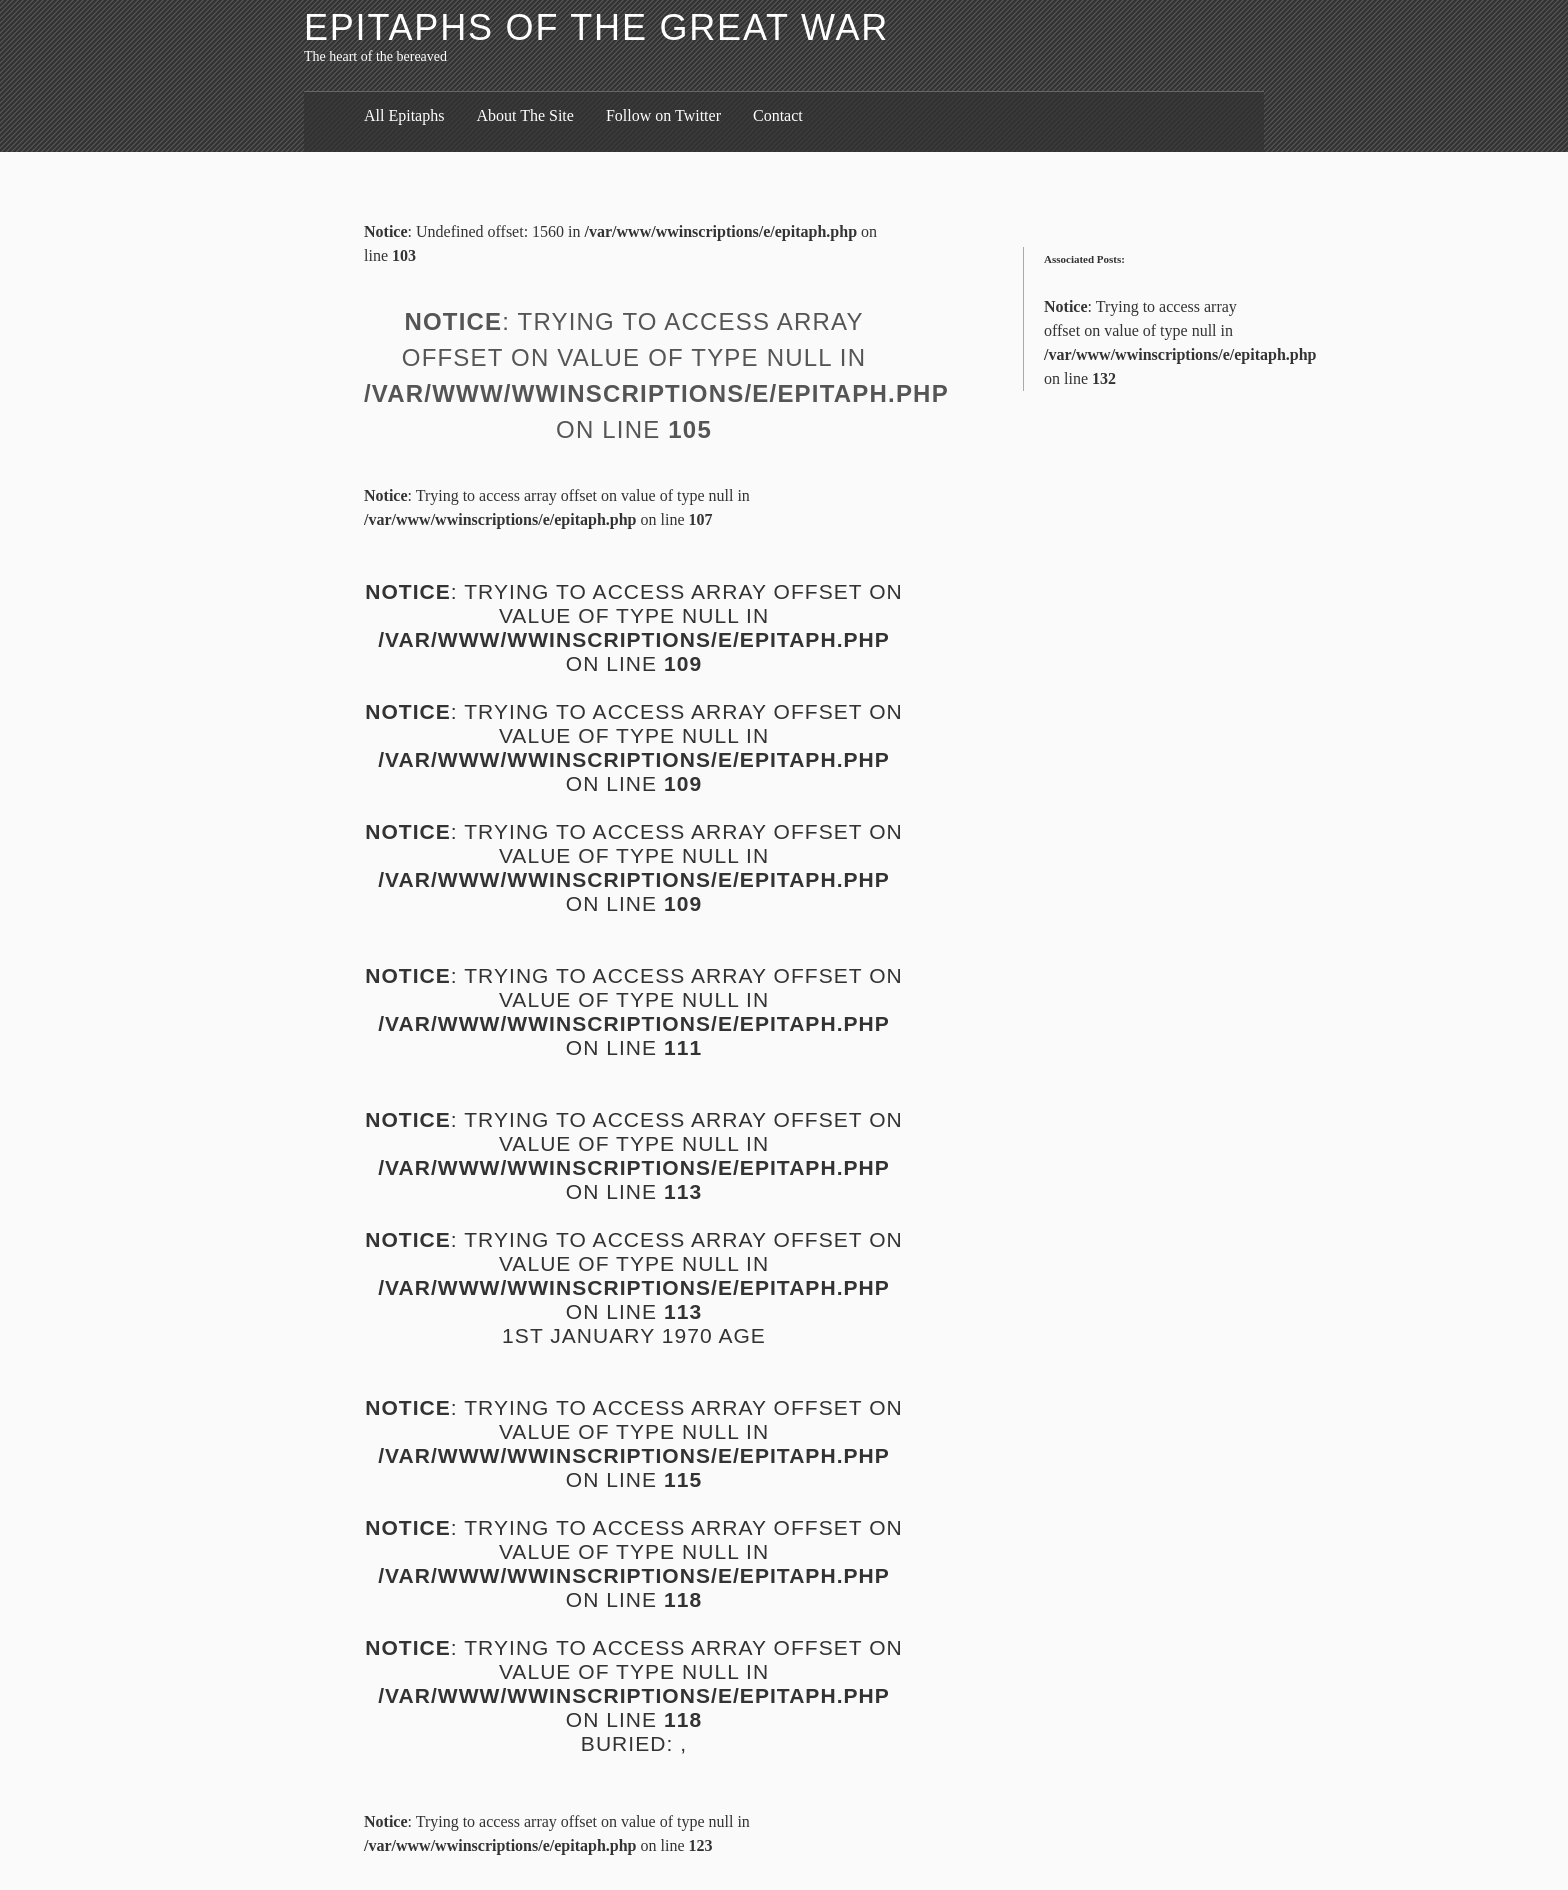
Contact (778, 115)
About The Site (524, 115)
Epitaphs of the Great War (596, 27)
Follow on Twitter (663, 115)
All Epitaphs (404, 115)
